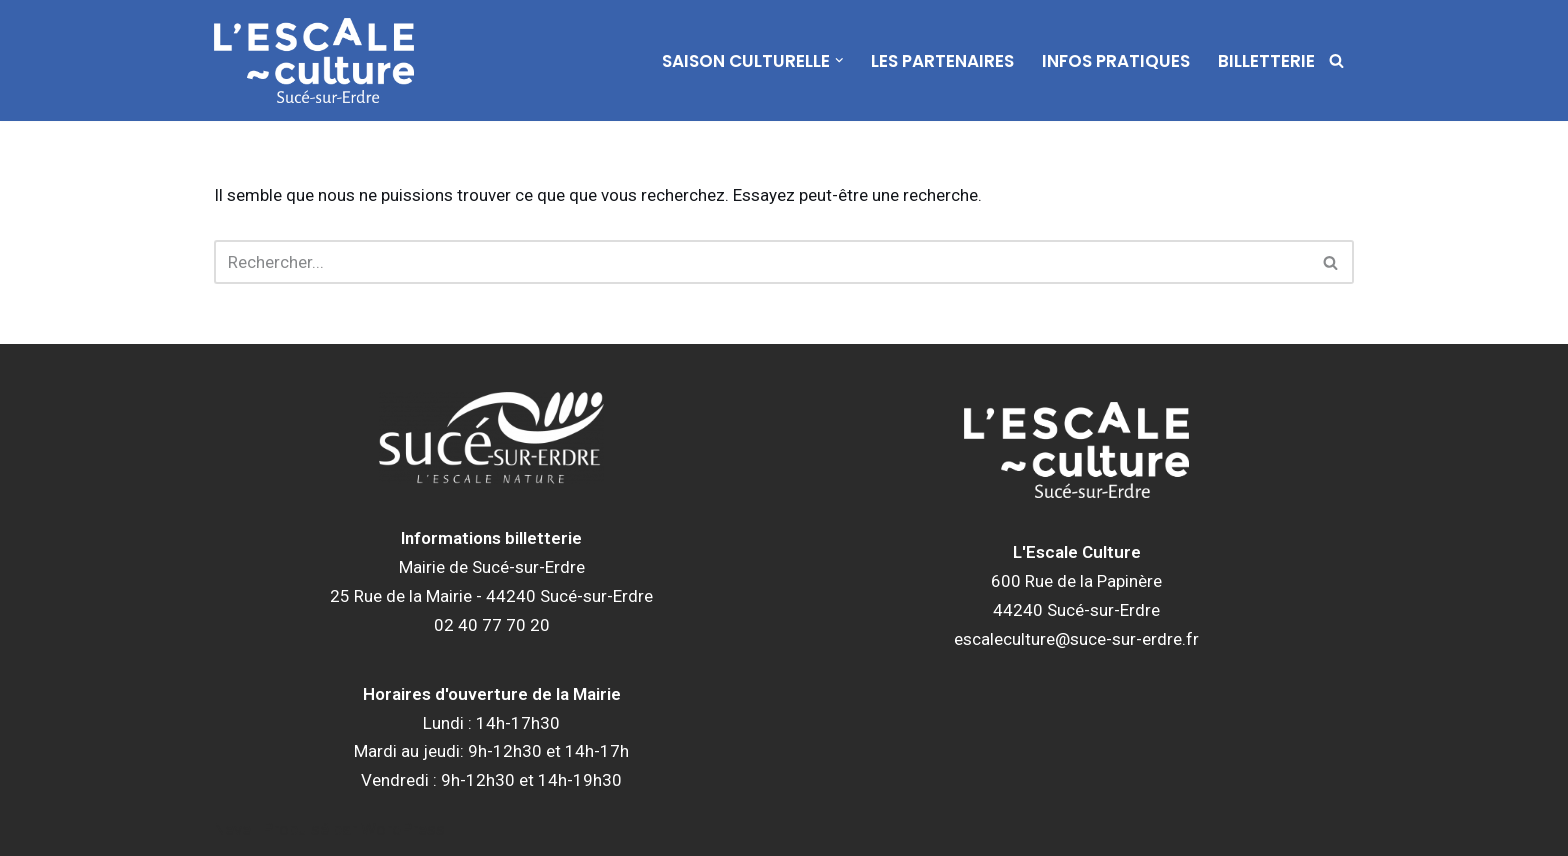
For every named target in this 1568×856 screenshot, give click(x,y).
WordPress (403, 829)
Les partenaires (942, 61)
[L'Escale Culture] (314, 60)
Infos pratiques (1116, 61)
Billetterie (1266, 61)
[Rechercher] (1336, 60)
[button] (839, 60)
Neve (232, 829)
